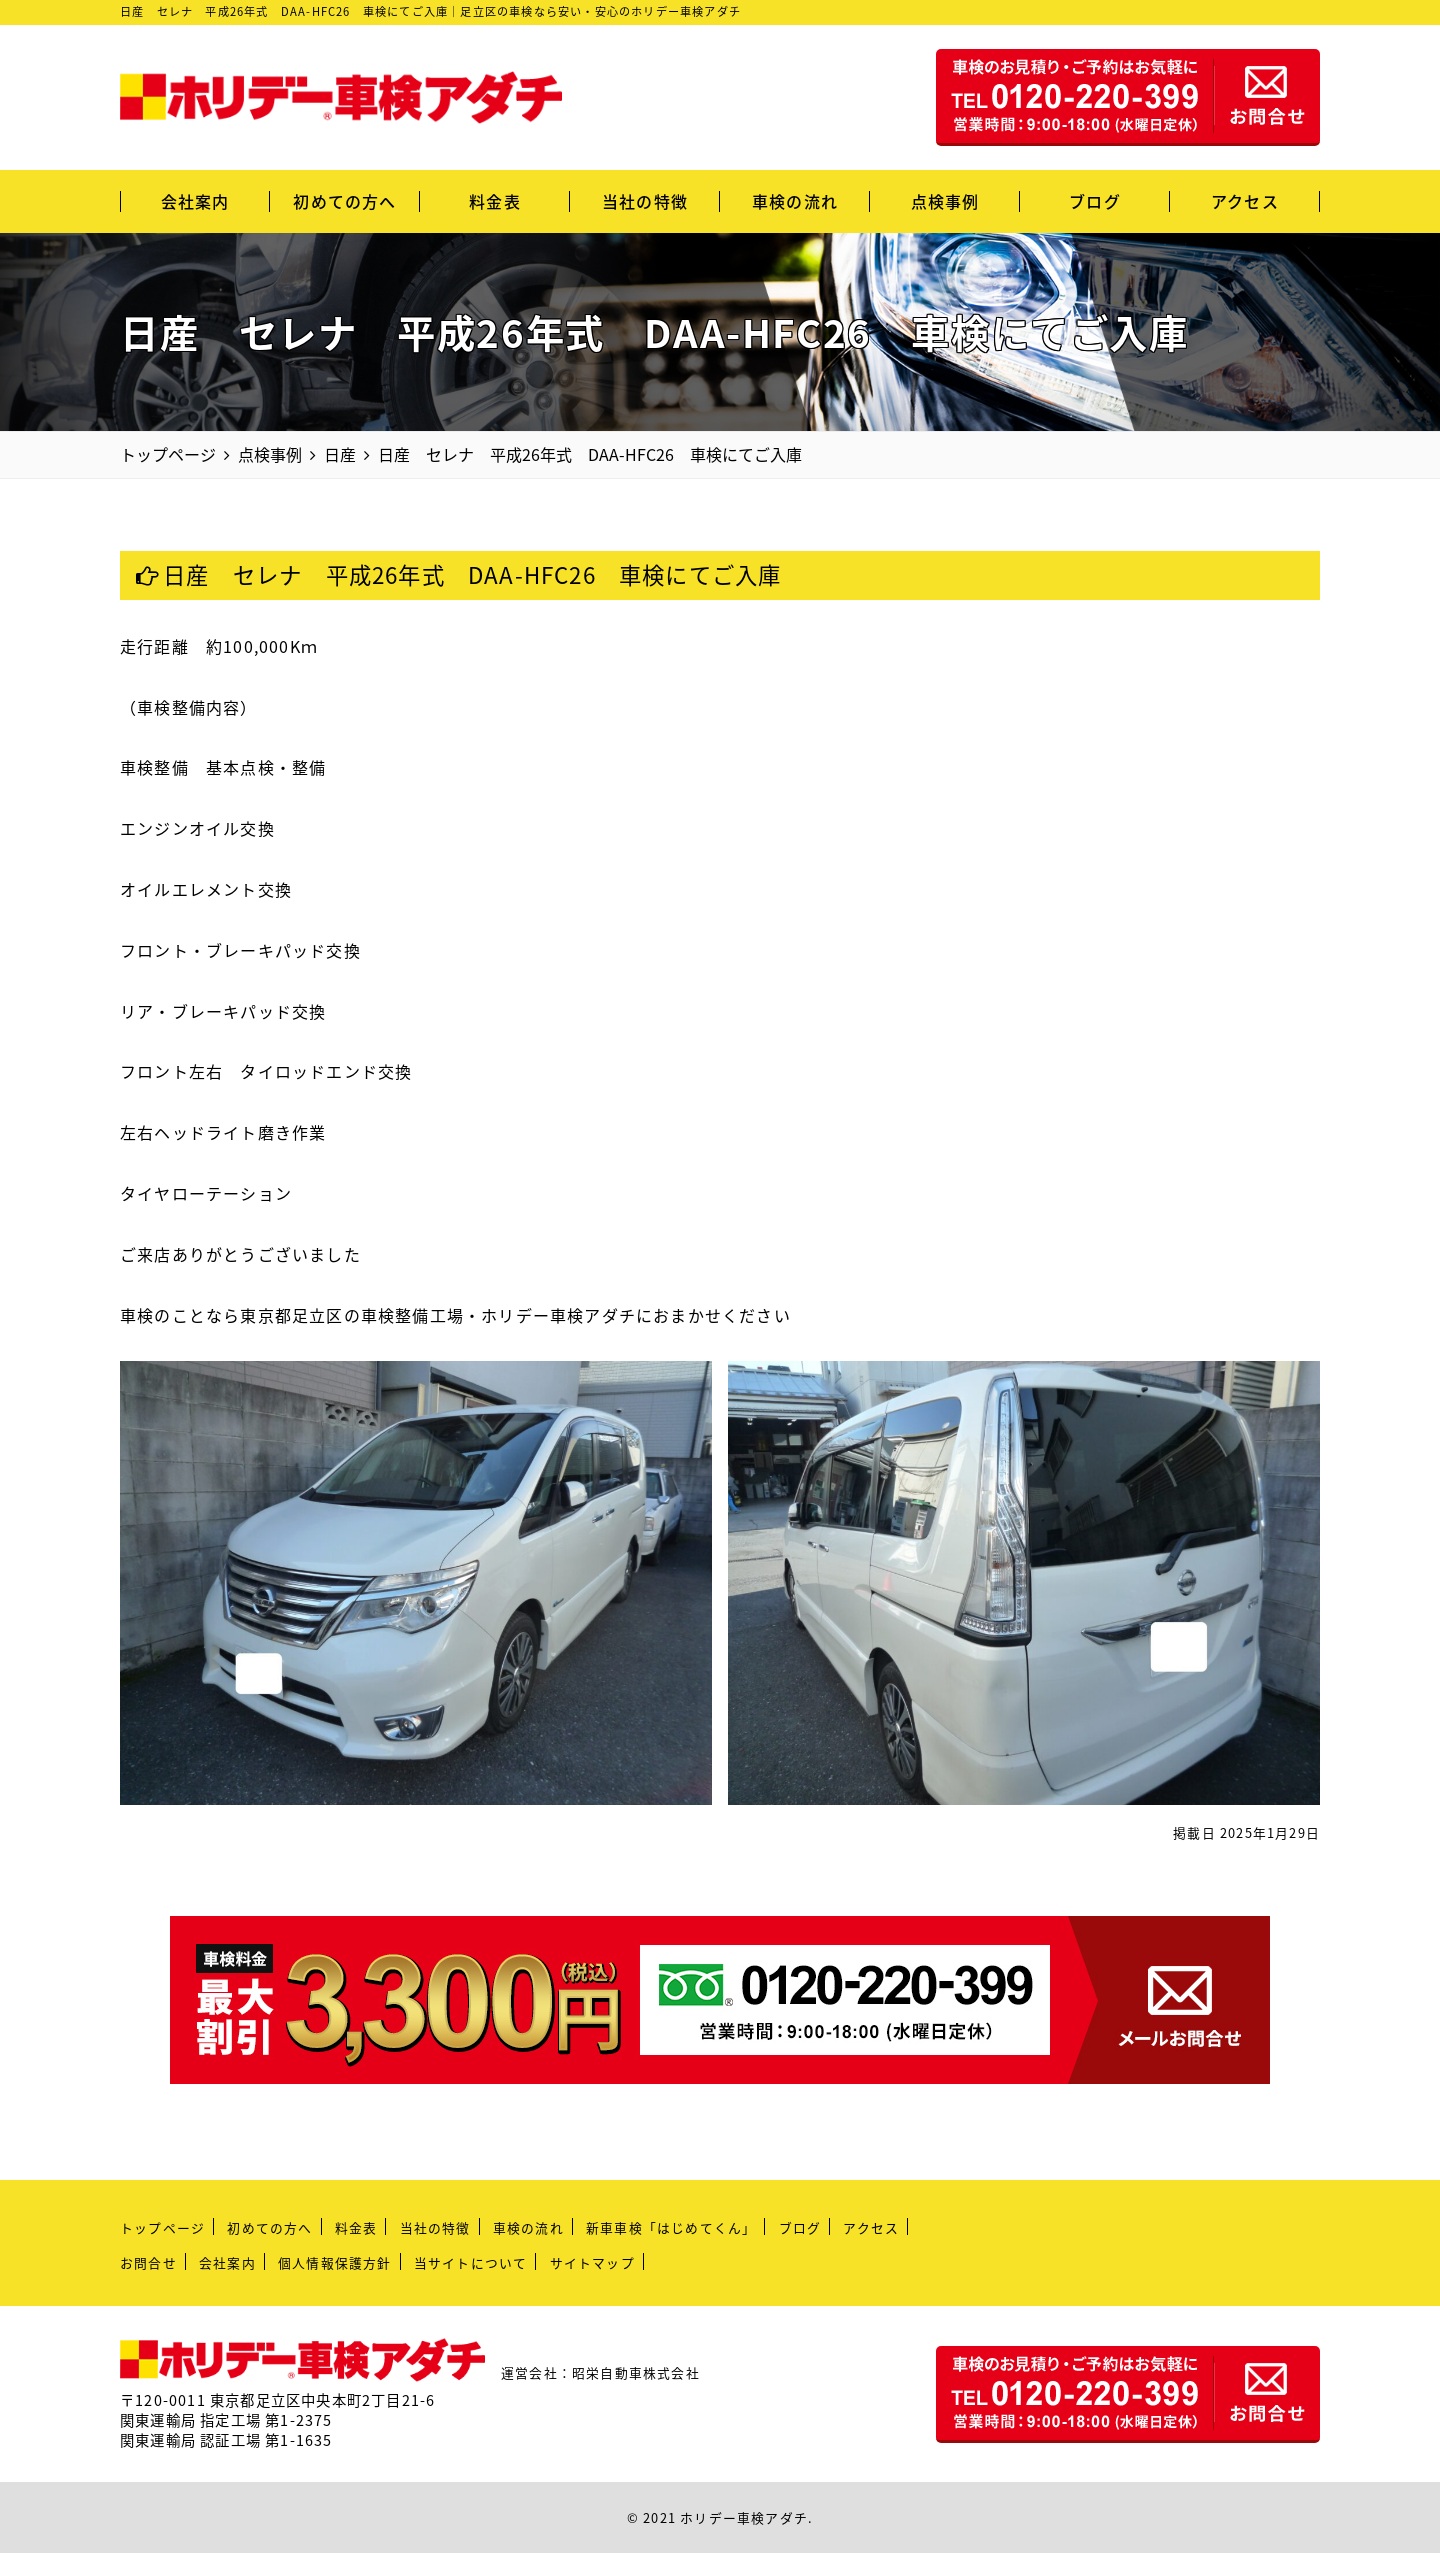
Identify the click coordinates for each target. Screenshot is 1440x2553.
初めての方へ (344, 201)
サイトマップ (592, 2262)
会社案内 (195, 201)
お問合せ (148, 2262)
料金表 (495, 201)
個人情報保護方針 (335, 2262)
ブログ (1095, 201)
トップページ (162, 2227)
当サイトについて (471, 2262)
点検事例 (945, 201)
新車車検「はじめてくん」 (671, 2227)
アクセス (1245, 201)
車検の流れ (795, 201)
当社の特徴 (645, 201)
